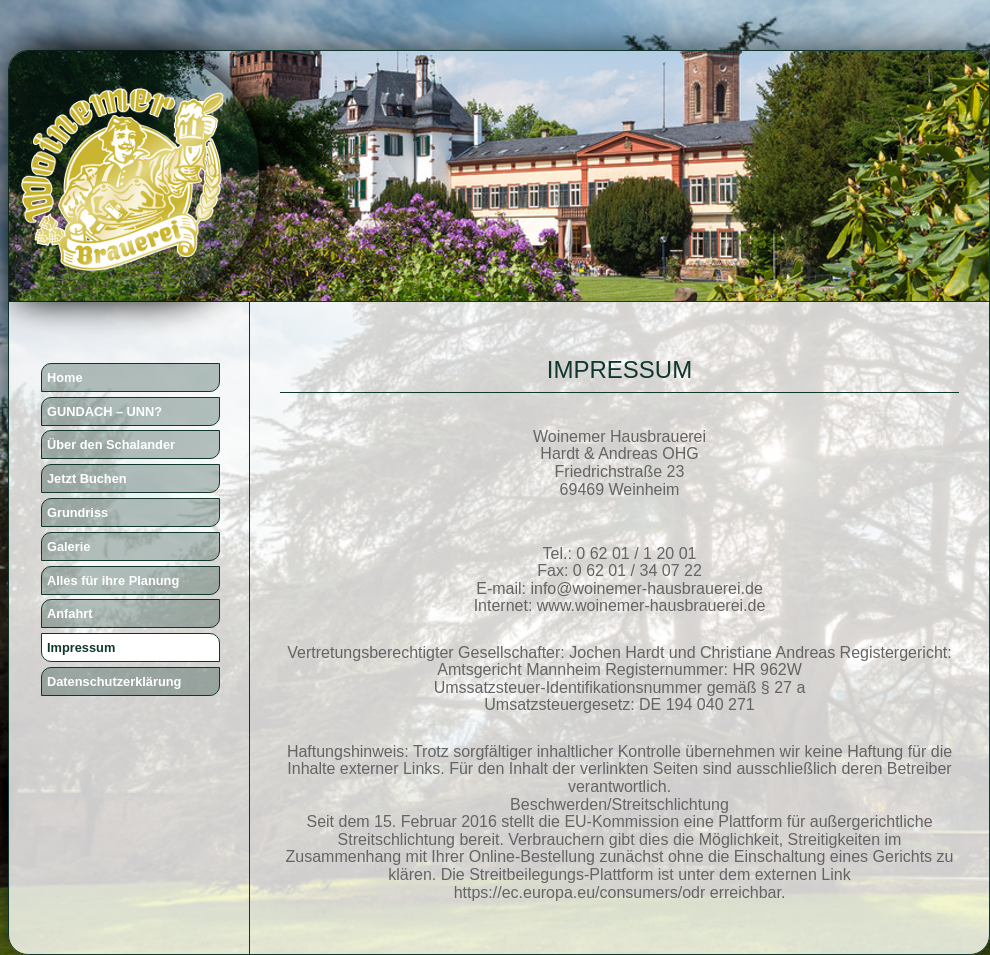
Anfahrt (70, 613)
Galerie (68, 546)
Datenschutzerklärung (114, 681)
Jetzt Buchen (87, 478)
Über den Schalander (111, 444)
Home (65, 377)
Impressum (81, 647)
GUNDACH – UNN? (104, 411)
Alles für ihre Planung (113, 580)
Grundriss (77, 512)
